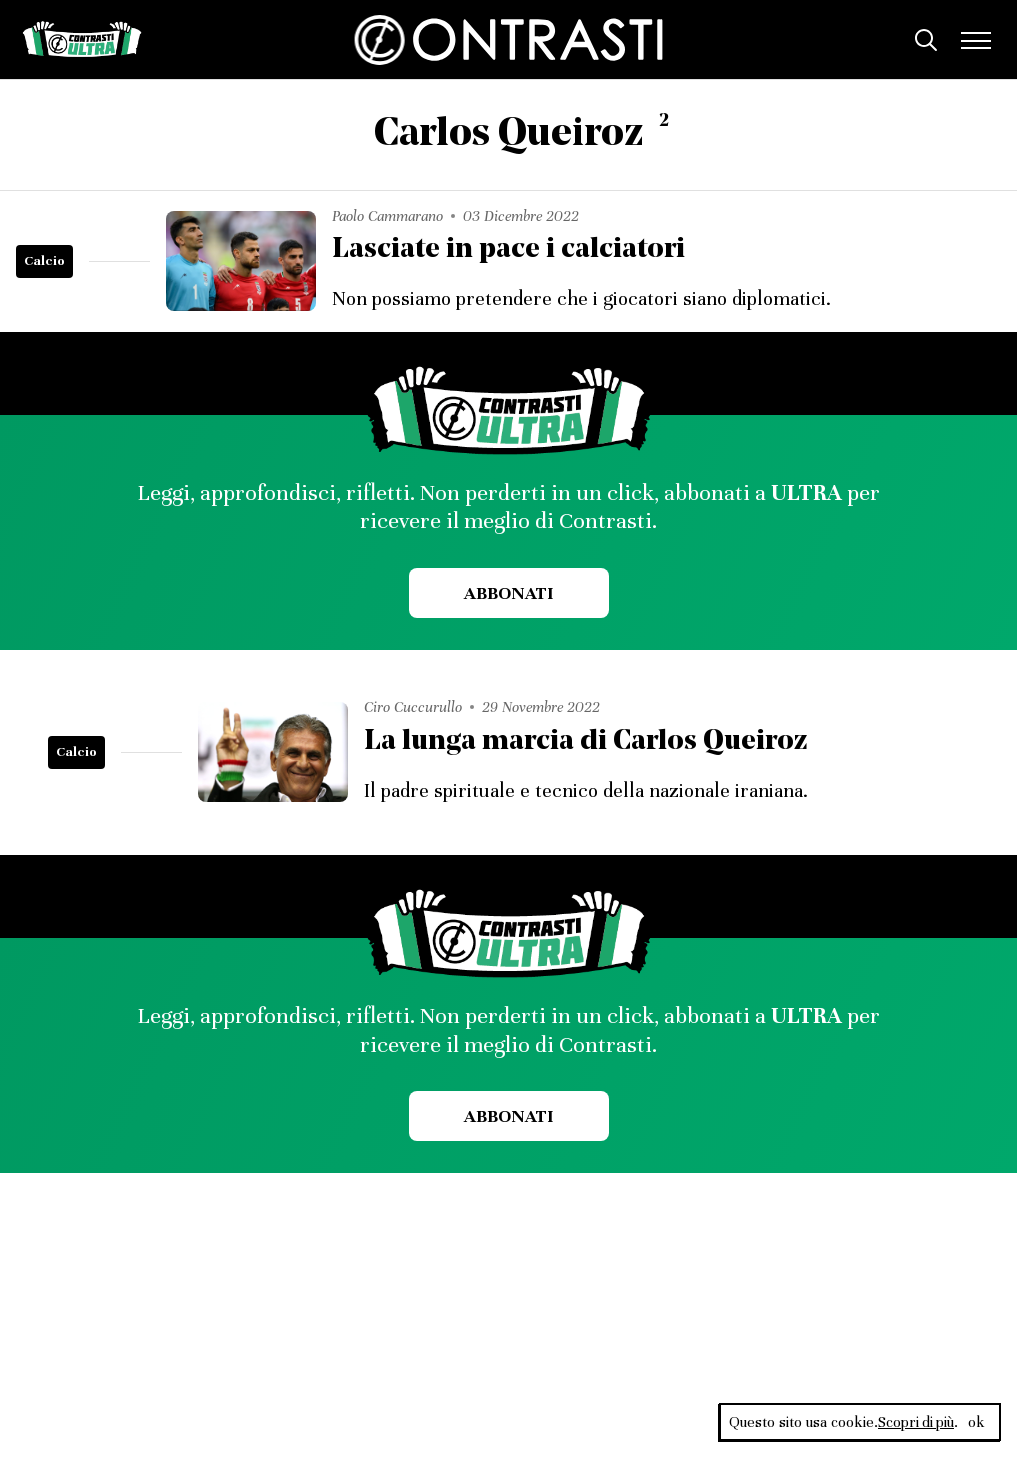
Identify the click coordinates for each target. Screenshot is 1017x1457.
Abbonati (508, 593)
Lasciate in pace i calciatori (513, 249)
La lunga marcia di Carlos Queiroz (591, 740)
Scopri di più (915, 1422)
